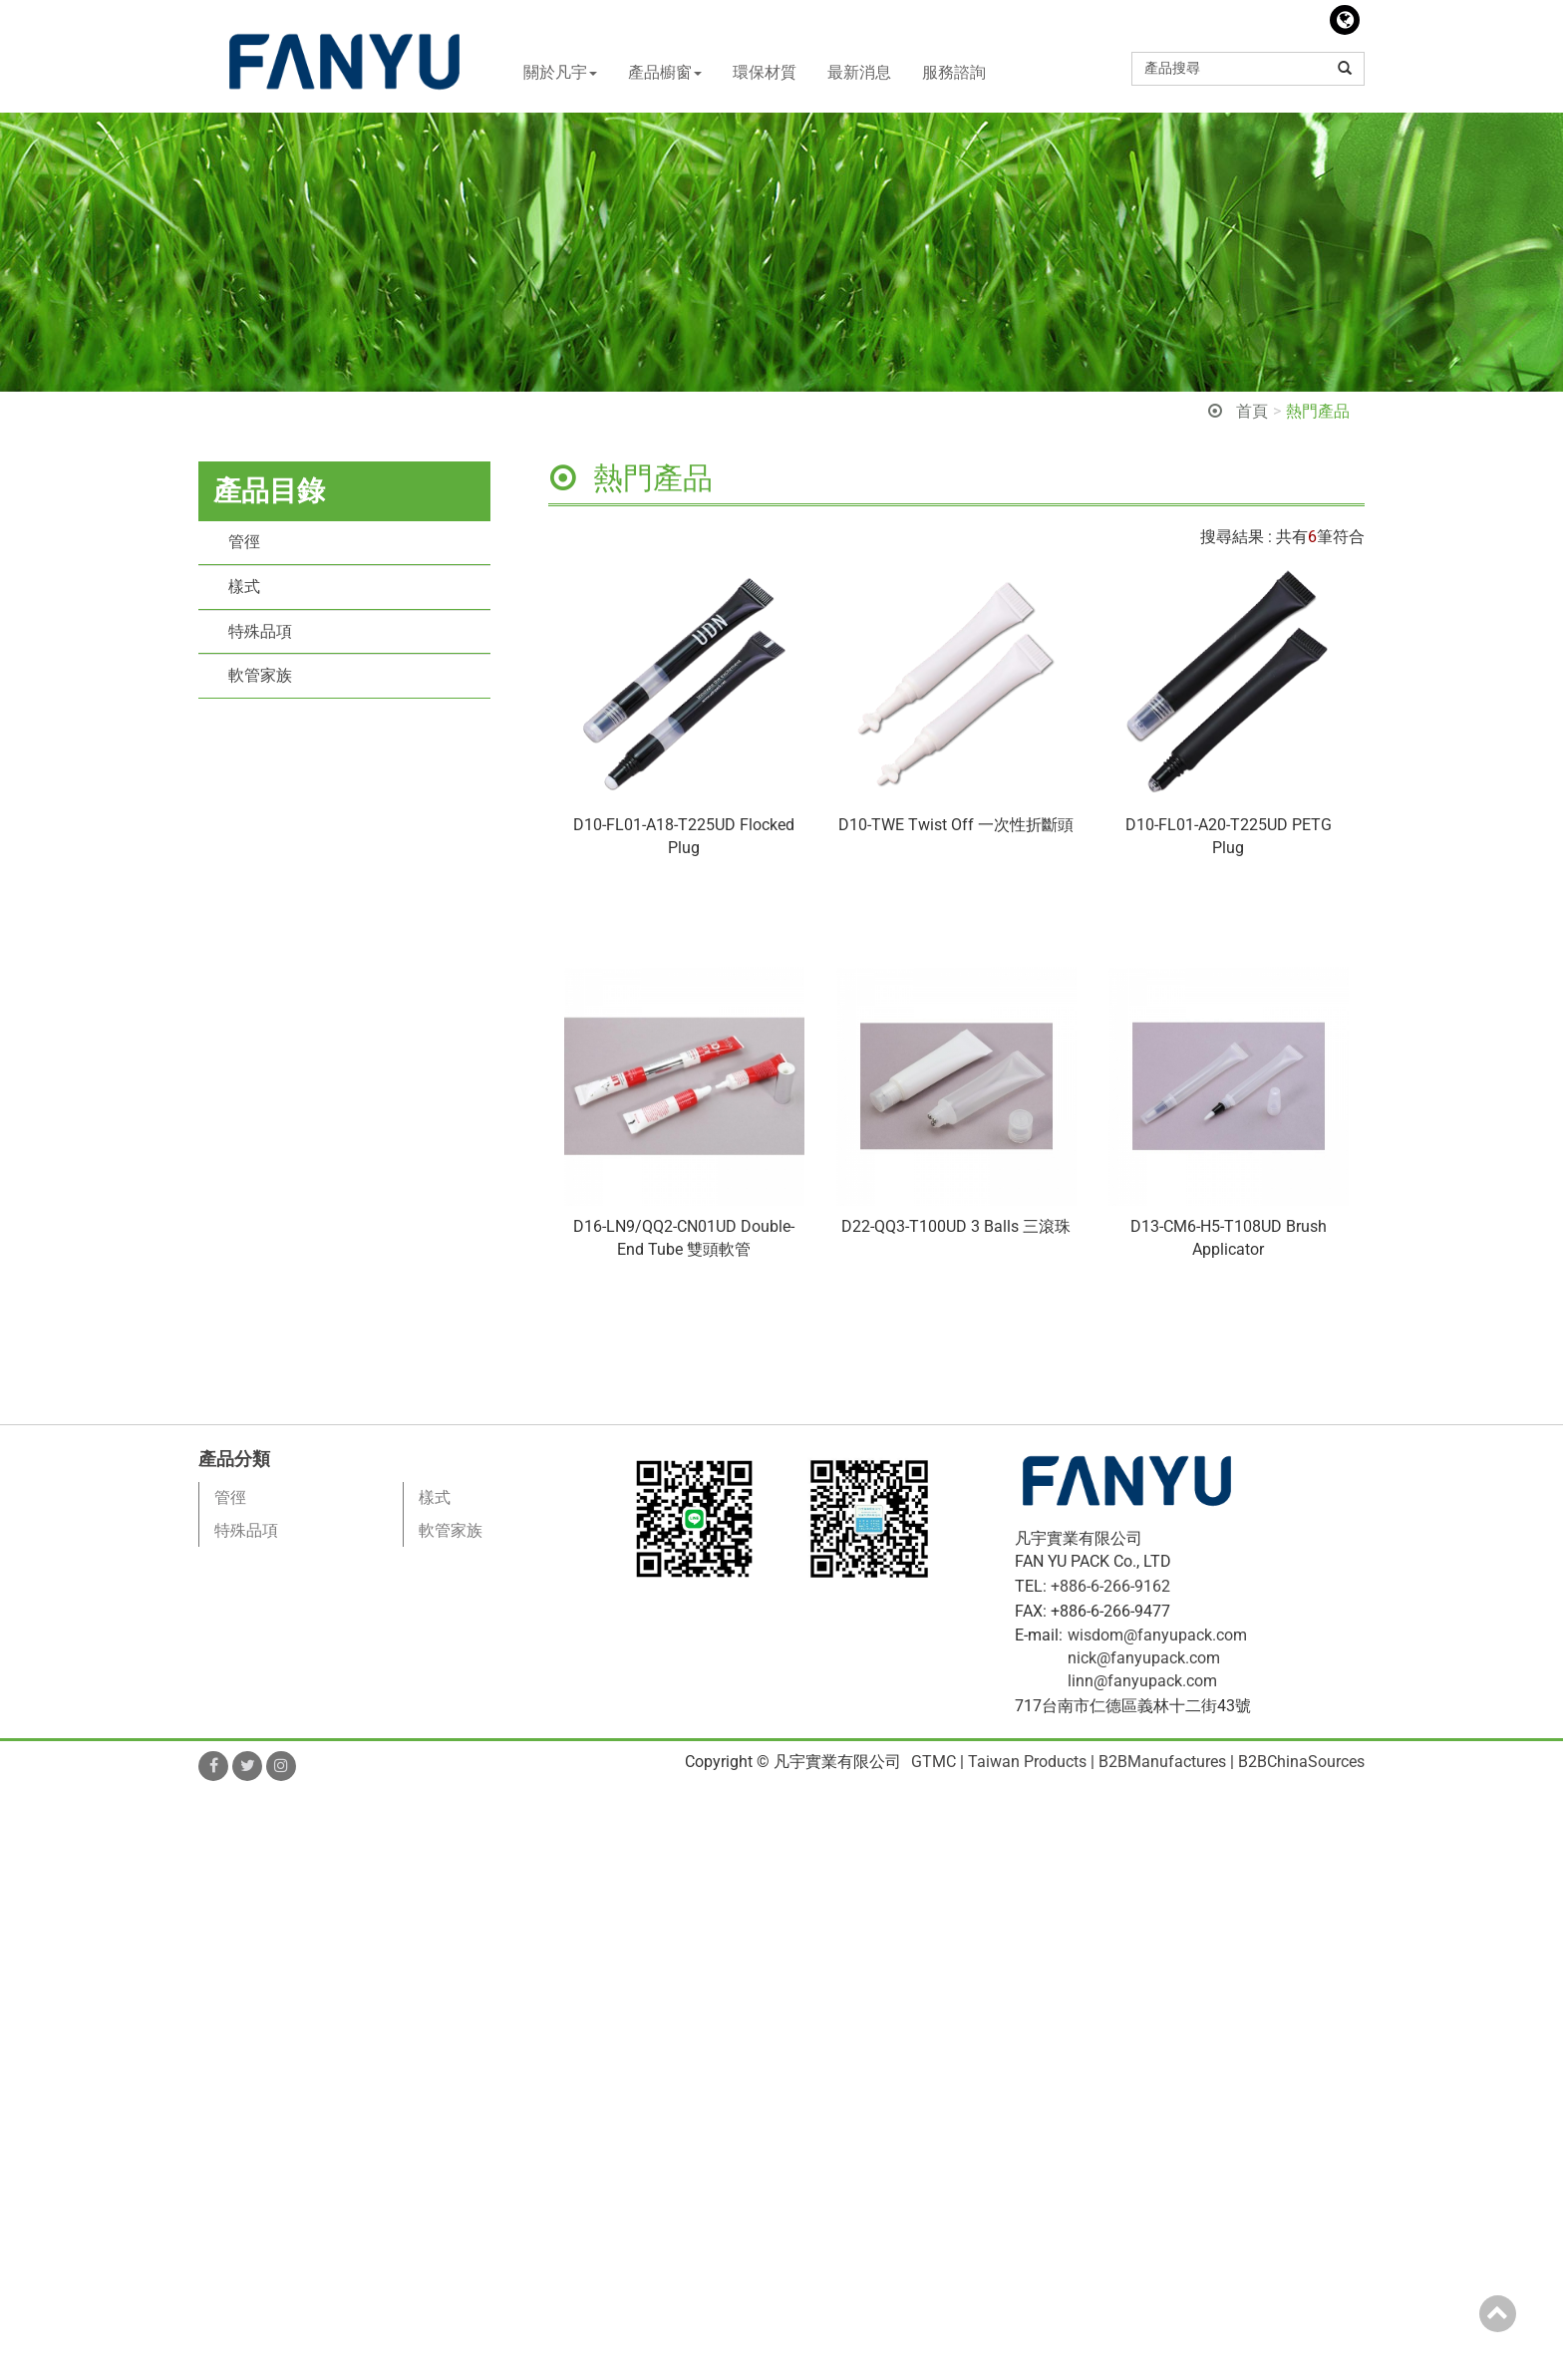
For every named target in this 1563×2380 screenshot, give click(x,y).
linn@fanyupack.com (1142, 1680)
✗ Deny (26, 1869)
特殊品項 (260, 631)
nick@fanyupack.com (1144, 1657)
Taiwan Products (1027, 1761)
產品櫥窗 (665, 72)
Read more (45, 2005)
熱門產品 (1318, 411)
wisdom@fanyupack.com (1157, 1635)
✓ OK (568, 2367)
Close (19, 1801)
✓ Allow (28, 1846)
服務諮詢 (954, 72)
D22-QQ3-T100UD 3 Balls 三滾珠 (956, 1226)
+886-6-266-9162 (1110, 1586)
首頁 (1252, 411)
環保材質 (764, 72)
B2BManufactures (1162, 1761)
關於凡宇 (560, 72)
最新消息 (859, 72)
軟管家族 (260, 675)
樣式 (244, 586)
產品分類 (234, 1458)
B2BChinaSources (1301, 1761)
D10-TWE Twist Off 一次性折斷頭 (956, 824)
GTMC (933, 1761)
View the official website (177, 2005)
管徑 (244, 541)
